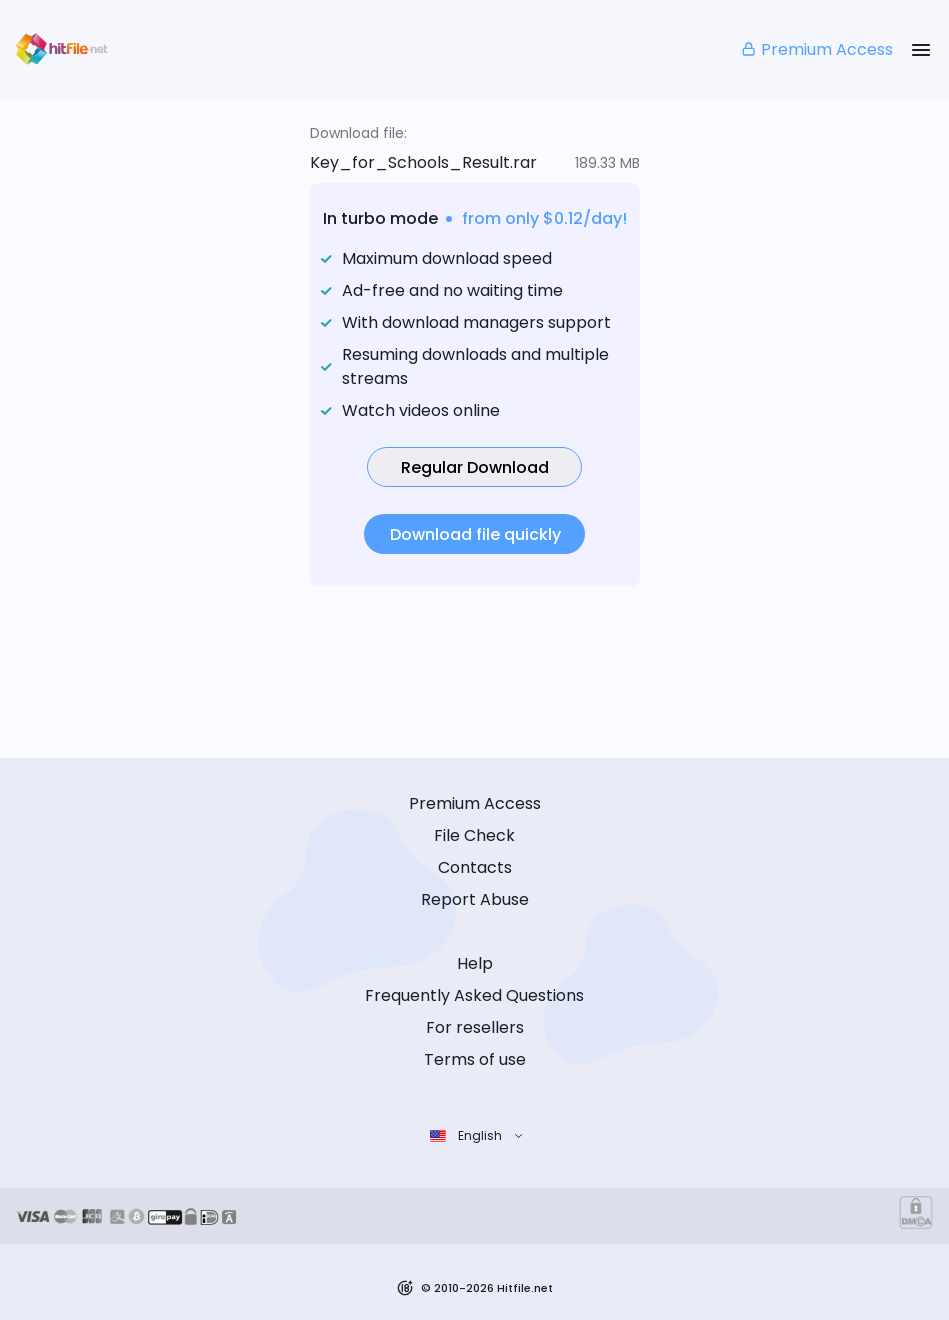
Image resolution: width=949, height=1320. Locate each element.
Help (475, 963)
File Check (474, 835)
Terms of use (475, 1059)
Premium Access (816, 49)
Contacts (475, 867)
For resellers (475, 1027)
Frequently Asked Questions (474, 995)
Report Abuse (475, 899)
